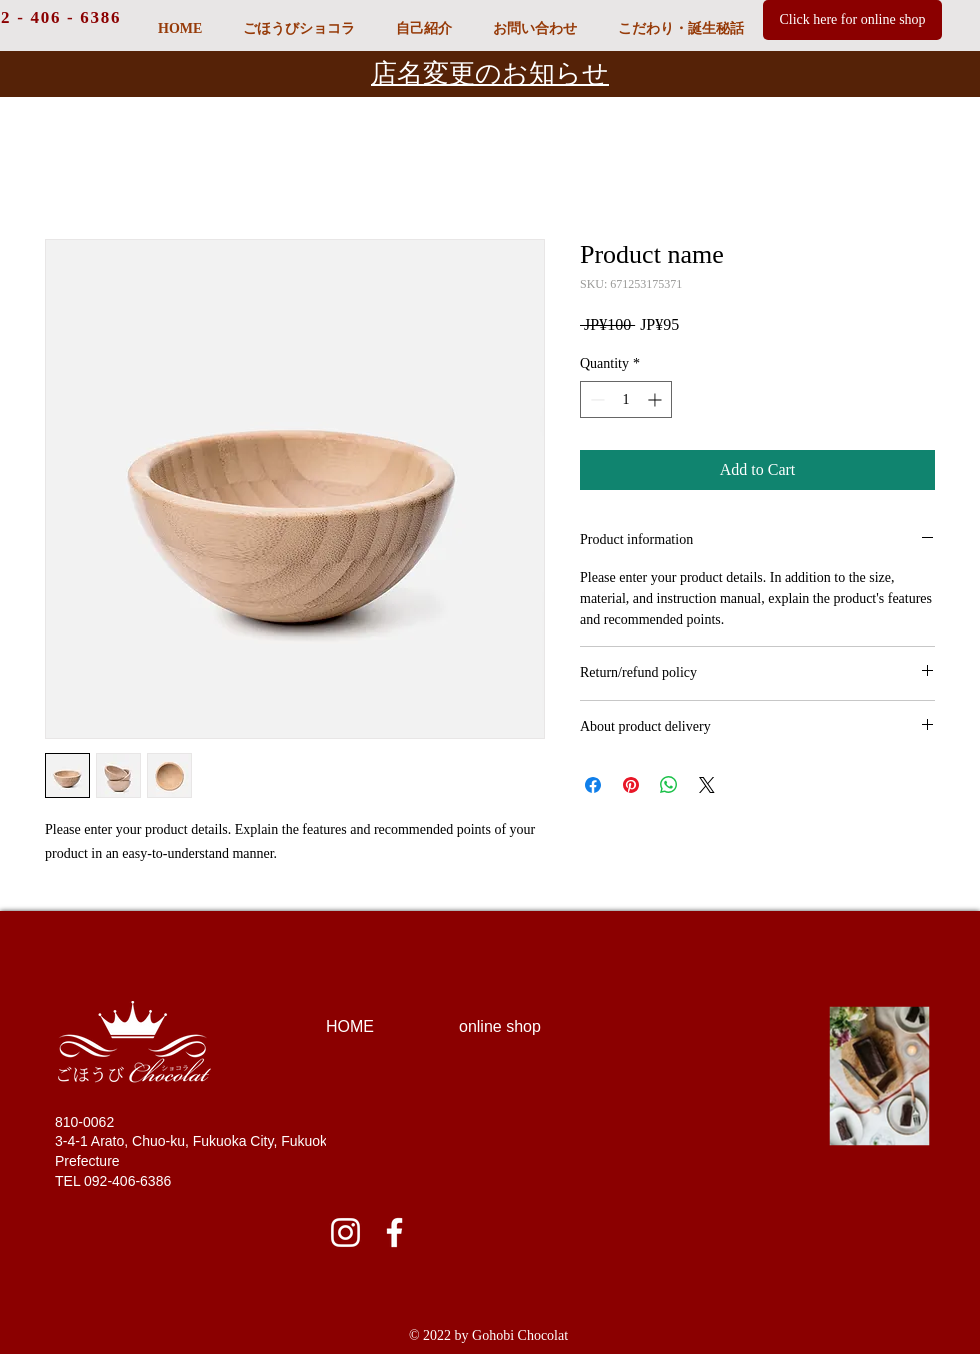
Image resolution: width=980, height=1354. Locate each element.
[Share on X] (707, 785)
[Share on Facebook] (593, 785)
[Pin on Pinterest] (631, 785)
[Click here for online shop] (852, 20)
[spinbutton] (626, 399)
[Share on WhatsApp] (669, 785)
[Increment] (656, 399)
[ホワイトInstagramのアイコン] (345, 1232)
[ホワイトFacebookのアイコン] (394, 1232)
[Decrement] (595, 399)
